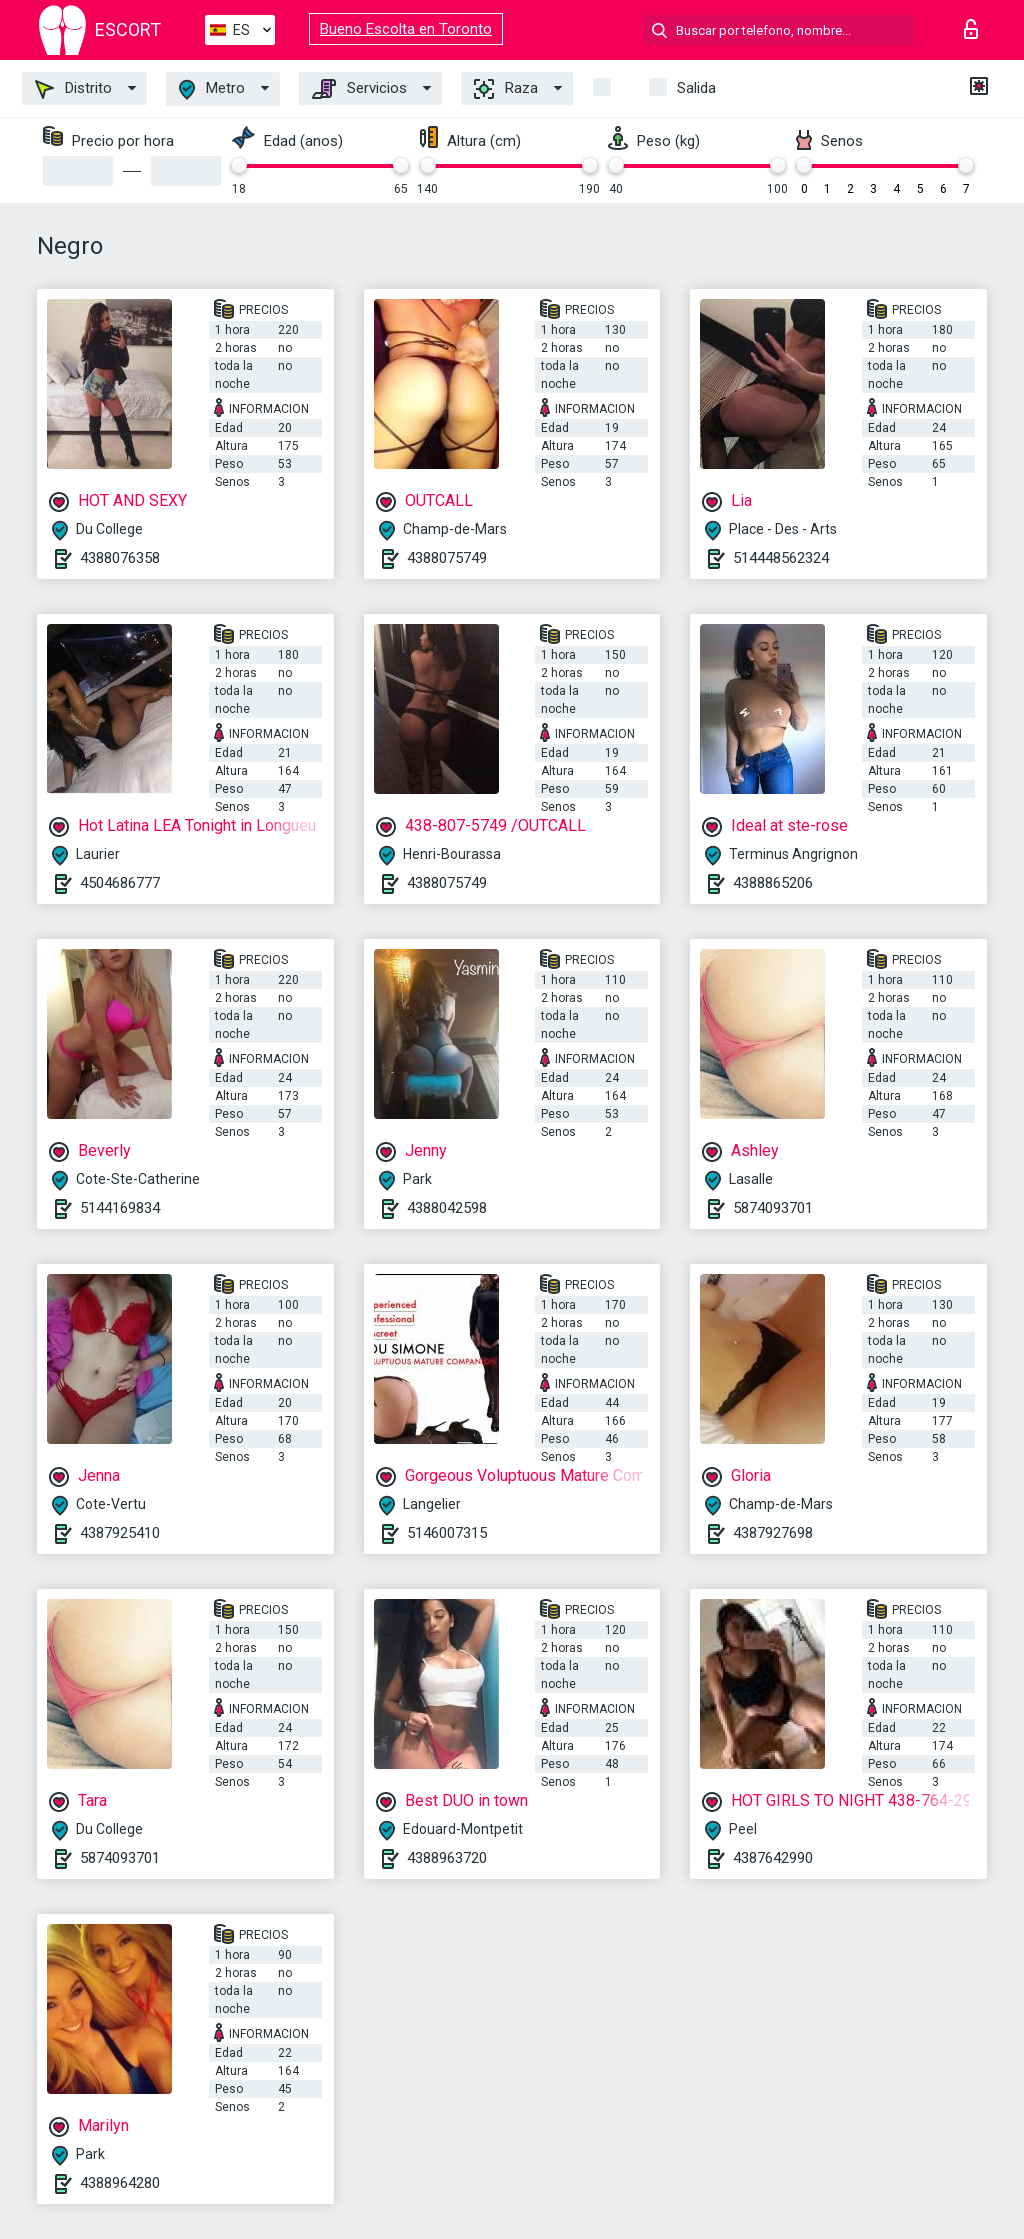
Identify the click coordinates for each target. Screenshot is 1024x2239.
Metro (212, 89)
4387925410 (120, 1533)
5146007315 (447, 1533)
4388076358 (120, 558)
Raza (506, 89)
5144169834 (120, 1208)
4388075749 (447, 558)
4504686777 (120, 883)
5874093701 (773, 1208)
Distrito (73, 89)
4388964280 (120, 2183)
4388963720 (447, 1858)
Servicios (359, 89)
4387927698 (773, 1533)
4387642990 (773, 1858)
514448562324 (781, 558)
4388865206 (773, 883)
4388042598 (447, 1208)
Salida (696, 88)
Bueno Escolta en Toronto (406, 29)
